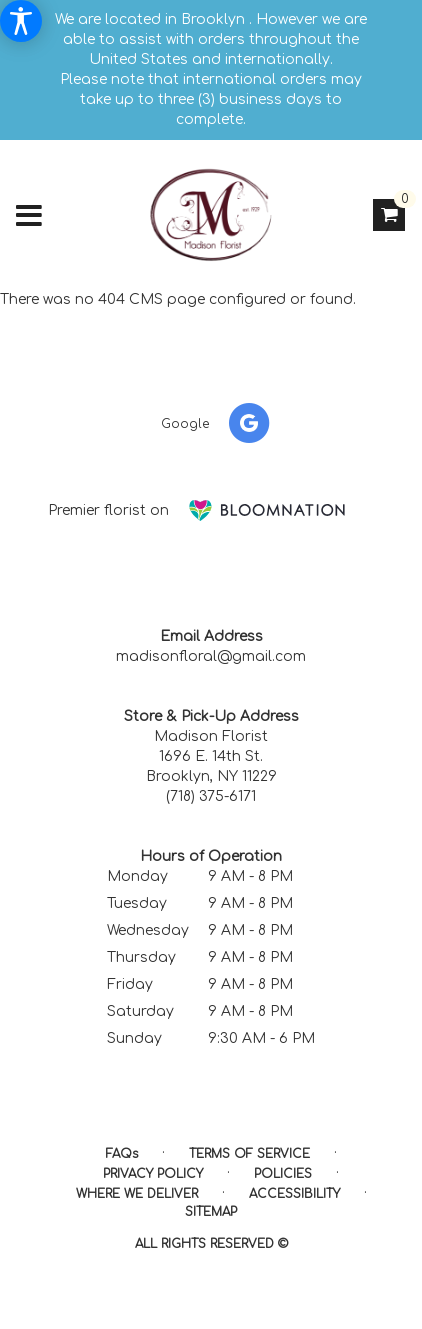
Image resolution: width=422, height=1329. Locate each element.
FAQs (122, 1154)
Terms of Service (249, 1154)
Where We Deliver (137, 1194)
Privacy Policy (153, 1174)
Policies (283, 1174)
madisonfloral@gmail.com (211, 656)
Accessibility (294, 1194)
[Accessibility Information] (21, 21)
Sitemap (211, 1212)
